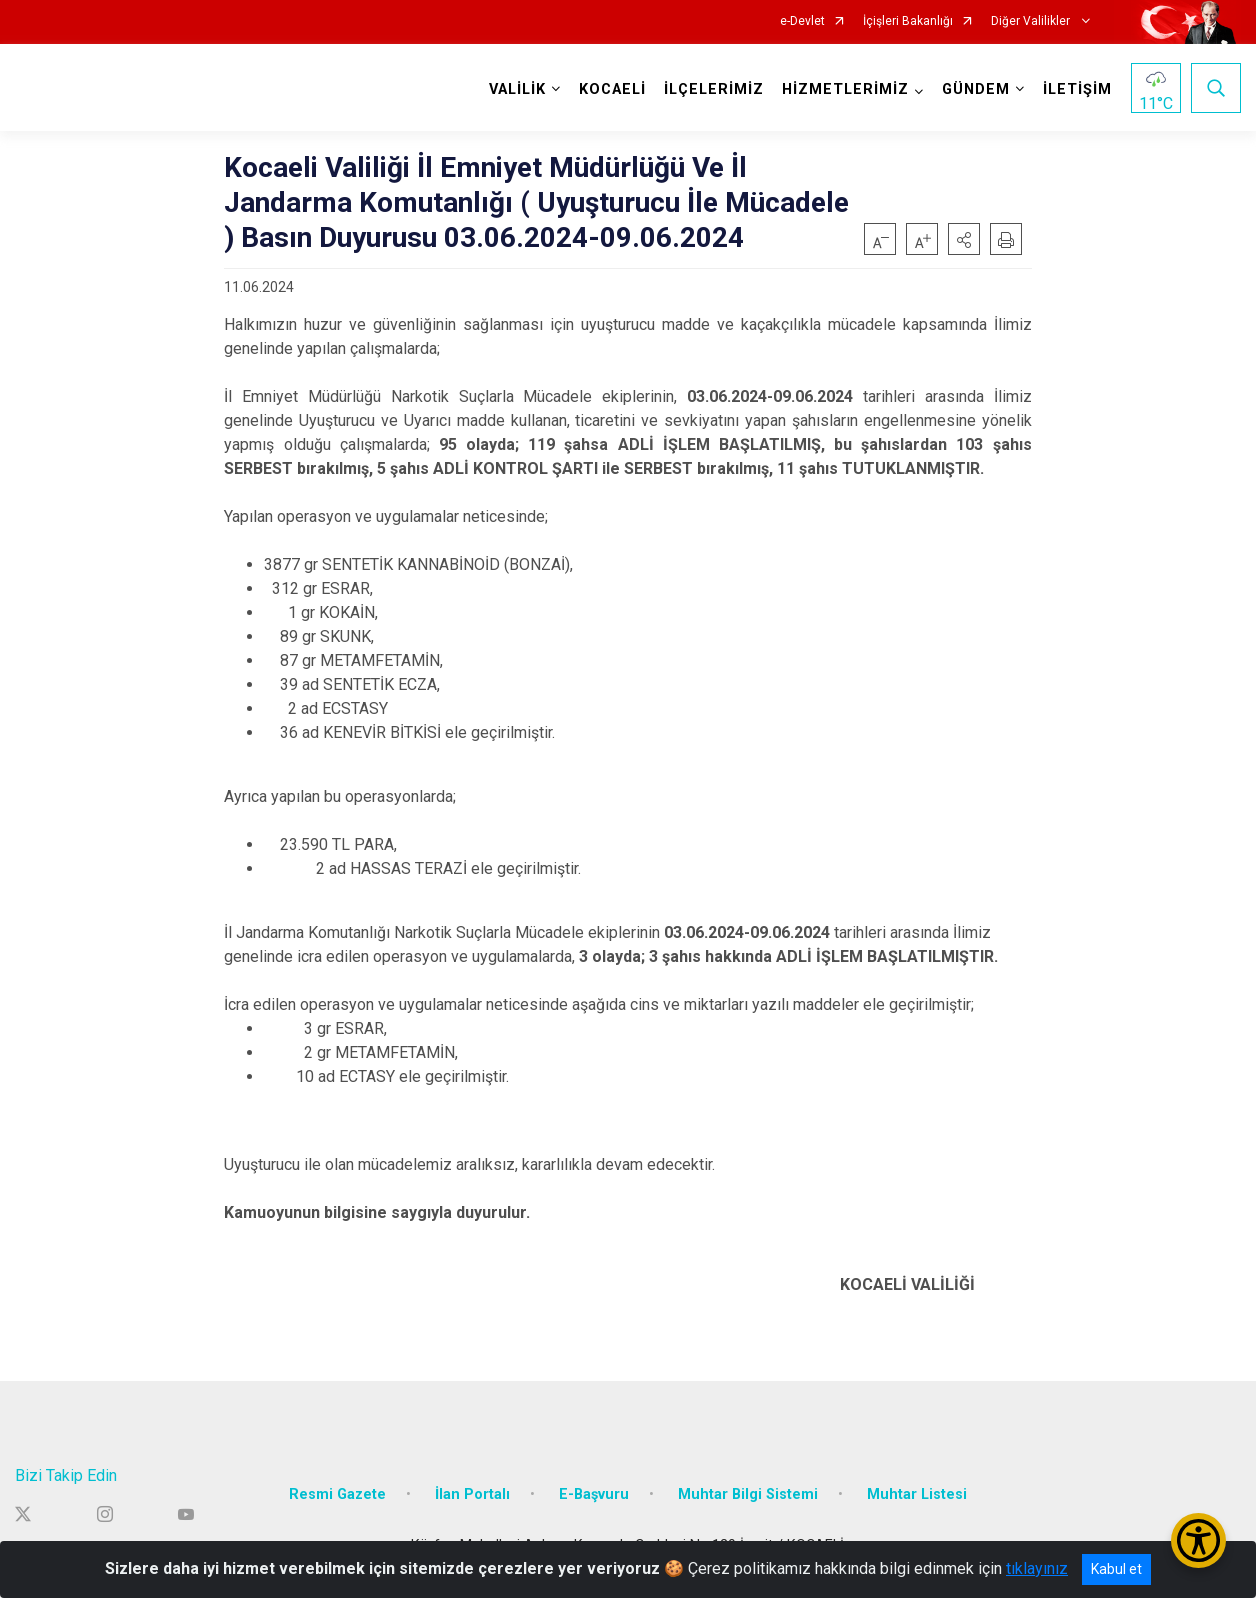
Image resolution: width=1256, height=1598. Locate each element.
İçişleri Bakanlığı (908, 21)
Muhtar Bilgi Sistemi (748, 1493)
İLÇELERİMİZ (714, 89)
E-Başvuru (594, 1493)
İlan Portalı (472, 1493)
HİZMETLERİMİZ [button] (845, 89)
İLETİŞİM (1077, 89)
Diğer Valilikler (1032, 21)
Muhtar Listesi (917, 1493)
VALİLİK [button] (517, 89)
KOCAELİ (612, 89)
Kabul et (1116, 1569)
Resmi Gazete (337, 1493)
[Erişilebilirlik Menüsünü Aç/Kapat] (1198, 1540)
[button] (964, 239)
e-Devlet (802, 21)
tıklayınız (1037, 1568)
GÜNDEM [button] (976, 89)
